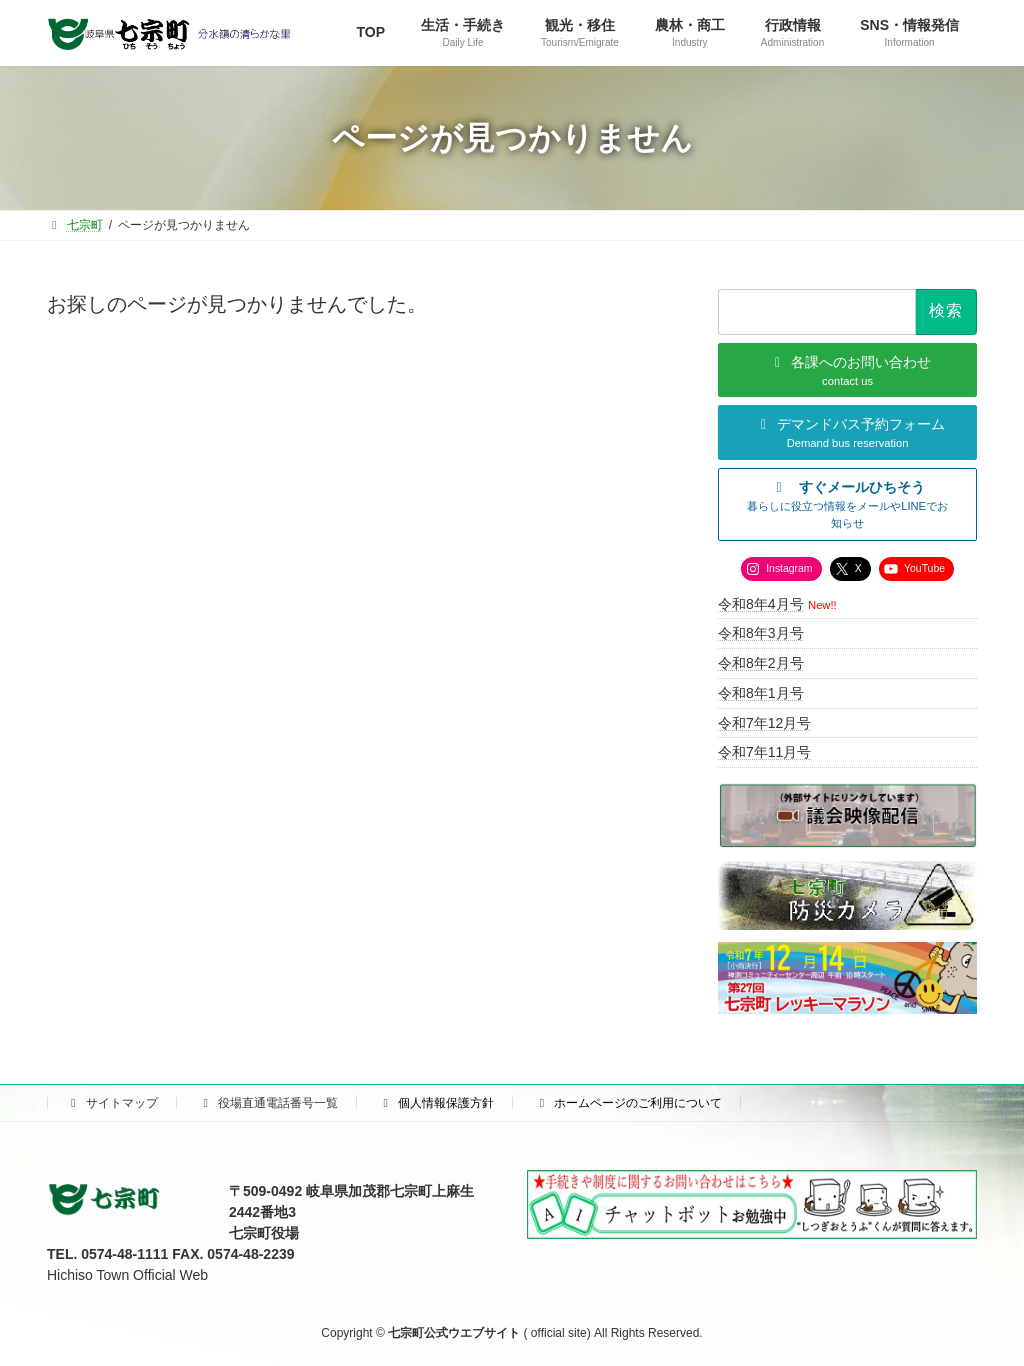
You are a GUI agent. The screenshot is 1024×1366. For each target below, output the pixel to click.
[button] (847, 505)
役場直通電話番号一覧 (268, 1103)
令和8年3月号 (761, 634)
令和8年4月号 (761, 604)
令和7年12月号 (764, 723)
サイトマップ (112, 1103)
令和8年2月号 (761, 663)
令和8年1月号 (761, 693)
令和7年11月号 (764, 753)
